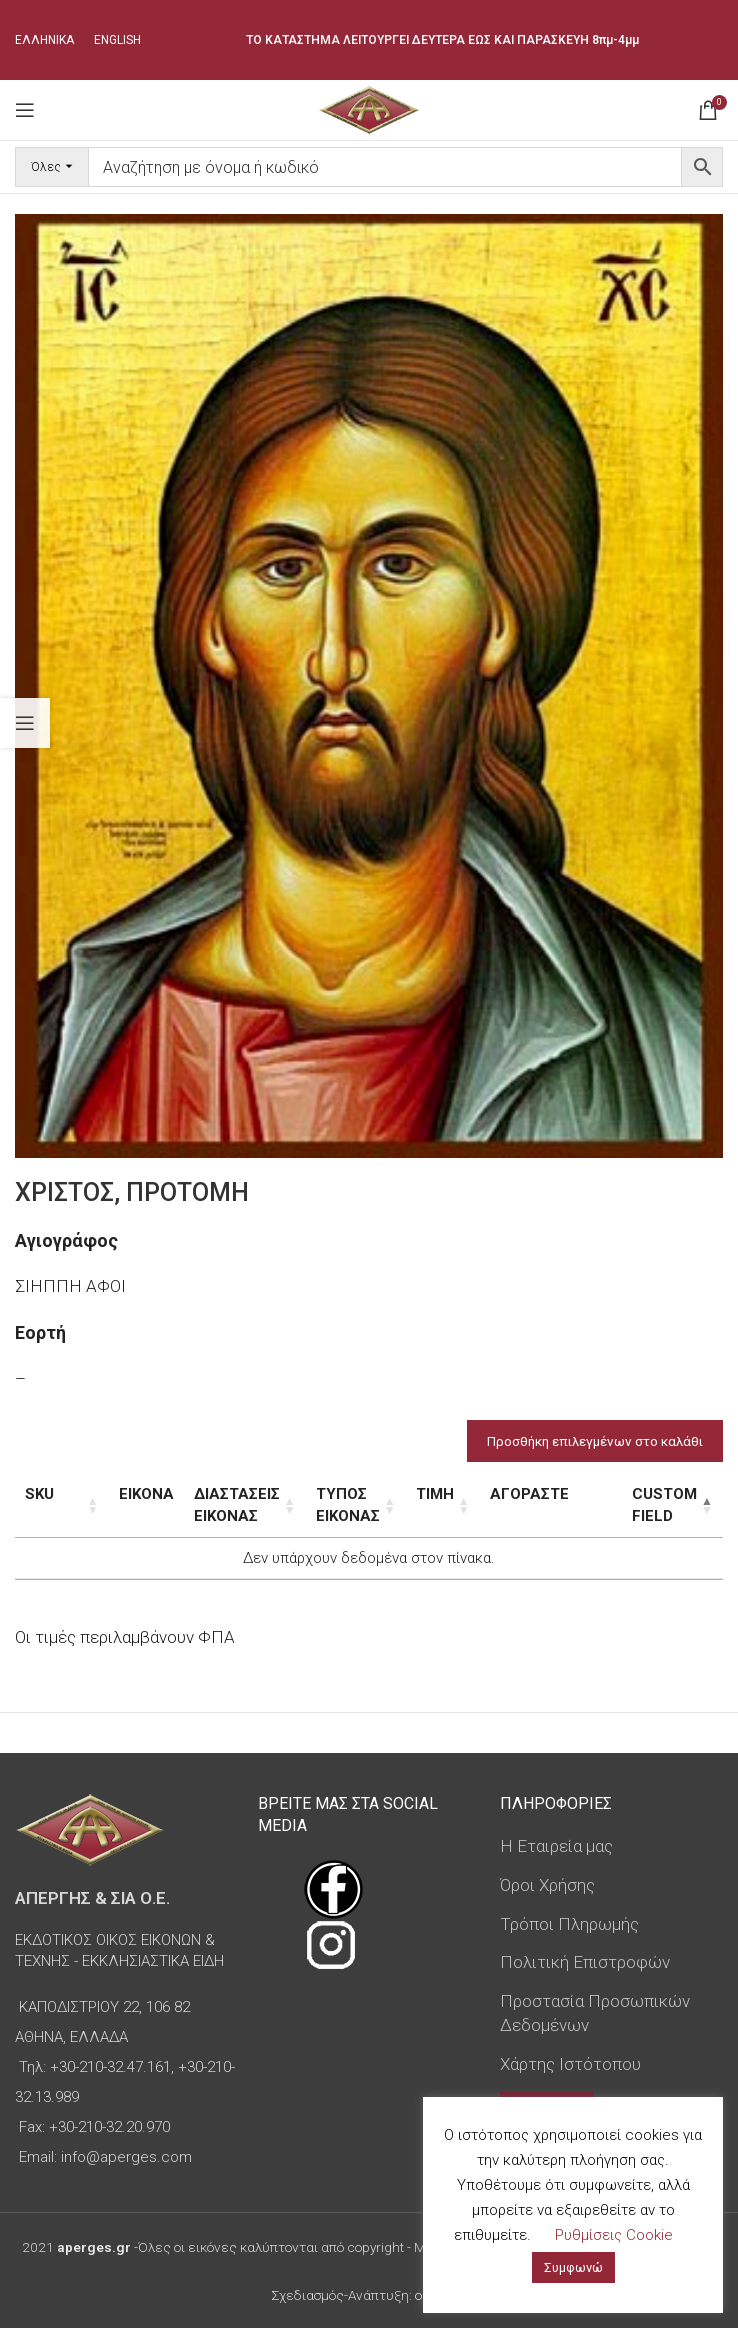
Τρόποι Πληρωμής (569, 1924)
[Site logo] (368, 108)
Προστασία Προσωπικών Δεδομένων (595, 2013)
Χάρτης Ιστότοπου (570, 2064)
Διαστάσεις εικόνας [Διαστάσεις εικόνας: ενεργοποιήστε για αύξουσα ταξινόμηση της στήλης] (213, 1505)
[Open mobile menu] (25, 110)
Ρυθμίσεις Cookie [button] (614, 2235)
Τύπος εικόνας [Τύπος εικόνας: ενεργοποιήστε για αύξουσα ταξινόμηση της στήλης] (352, 1505)
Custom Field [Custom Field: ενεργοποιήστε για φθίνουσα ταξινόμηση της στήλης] (646, 1505)
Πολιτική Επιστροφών (585, 1962)
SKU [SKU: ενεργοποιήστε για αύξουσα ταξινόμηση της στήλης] (39, 1494)
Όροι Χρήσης (547, 1885)
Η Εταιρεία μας (556, 1846)
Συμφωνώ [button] (573, 2267)
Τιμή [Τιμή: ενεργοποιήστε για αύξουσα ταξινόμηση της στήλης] (460, 1494)
